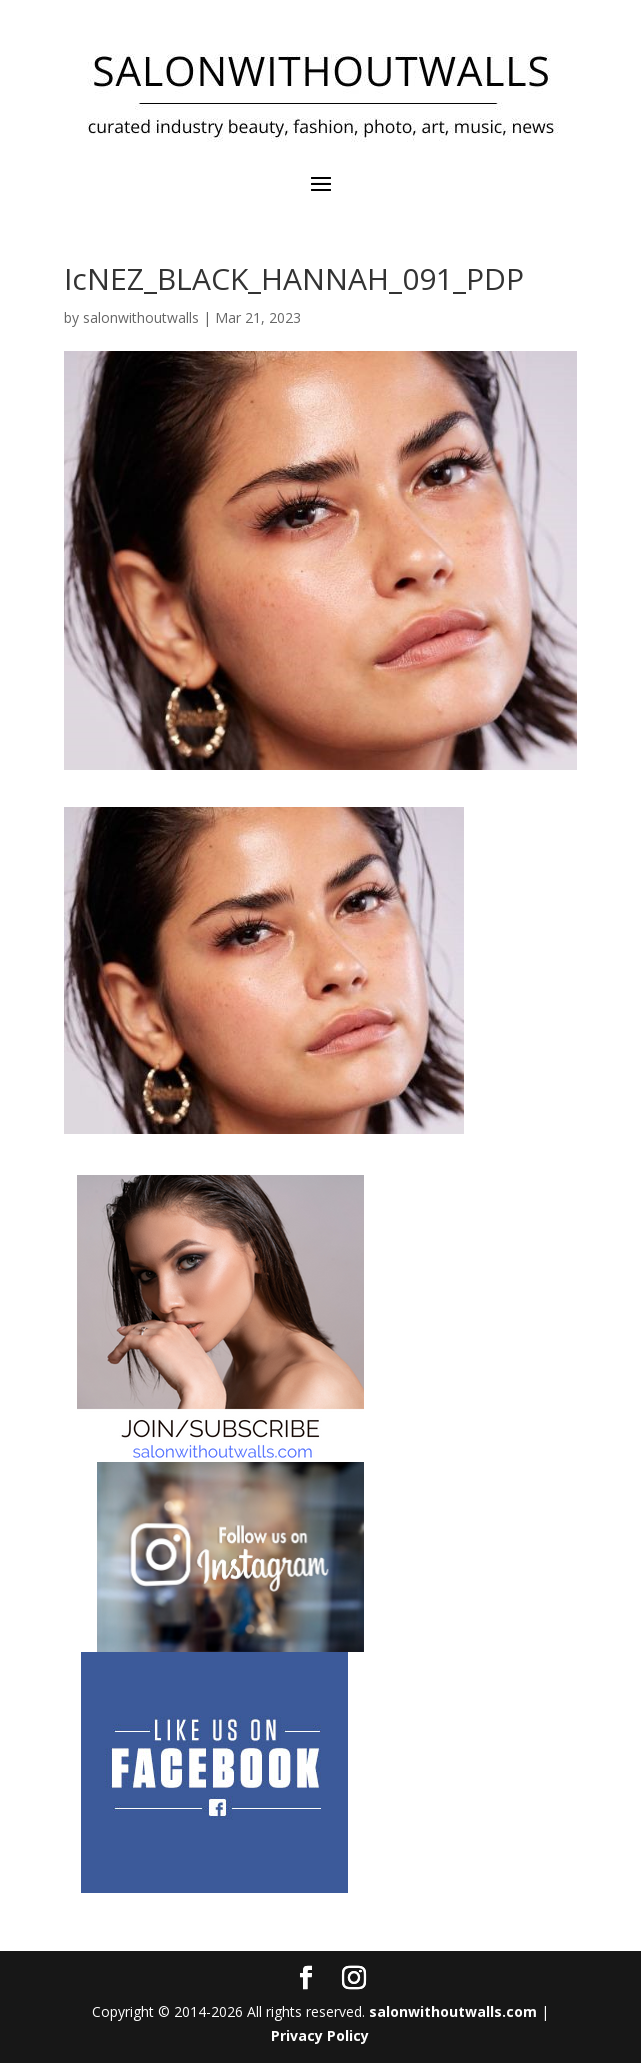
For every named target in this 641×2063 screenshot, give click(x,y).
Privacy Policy (320, 2035)
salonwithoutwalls (141, 317)
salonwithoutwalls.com (453, 2011)
